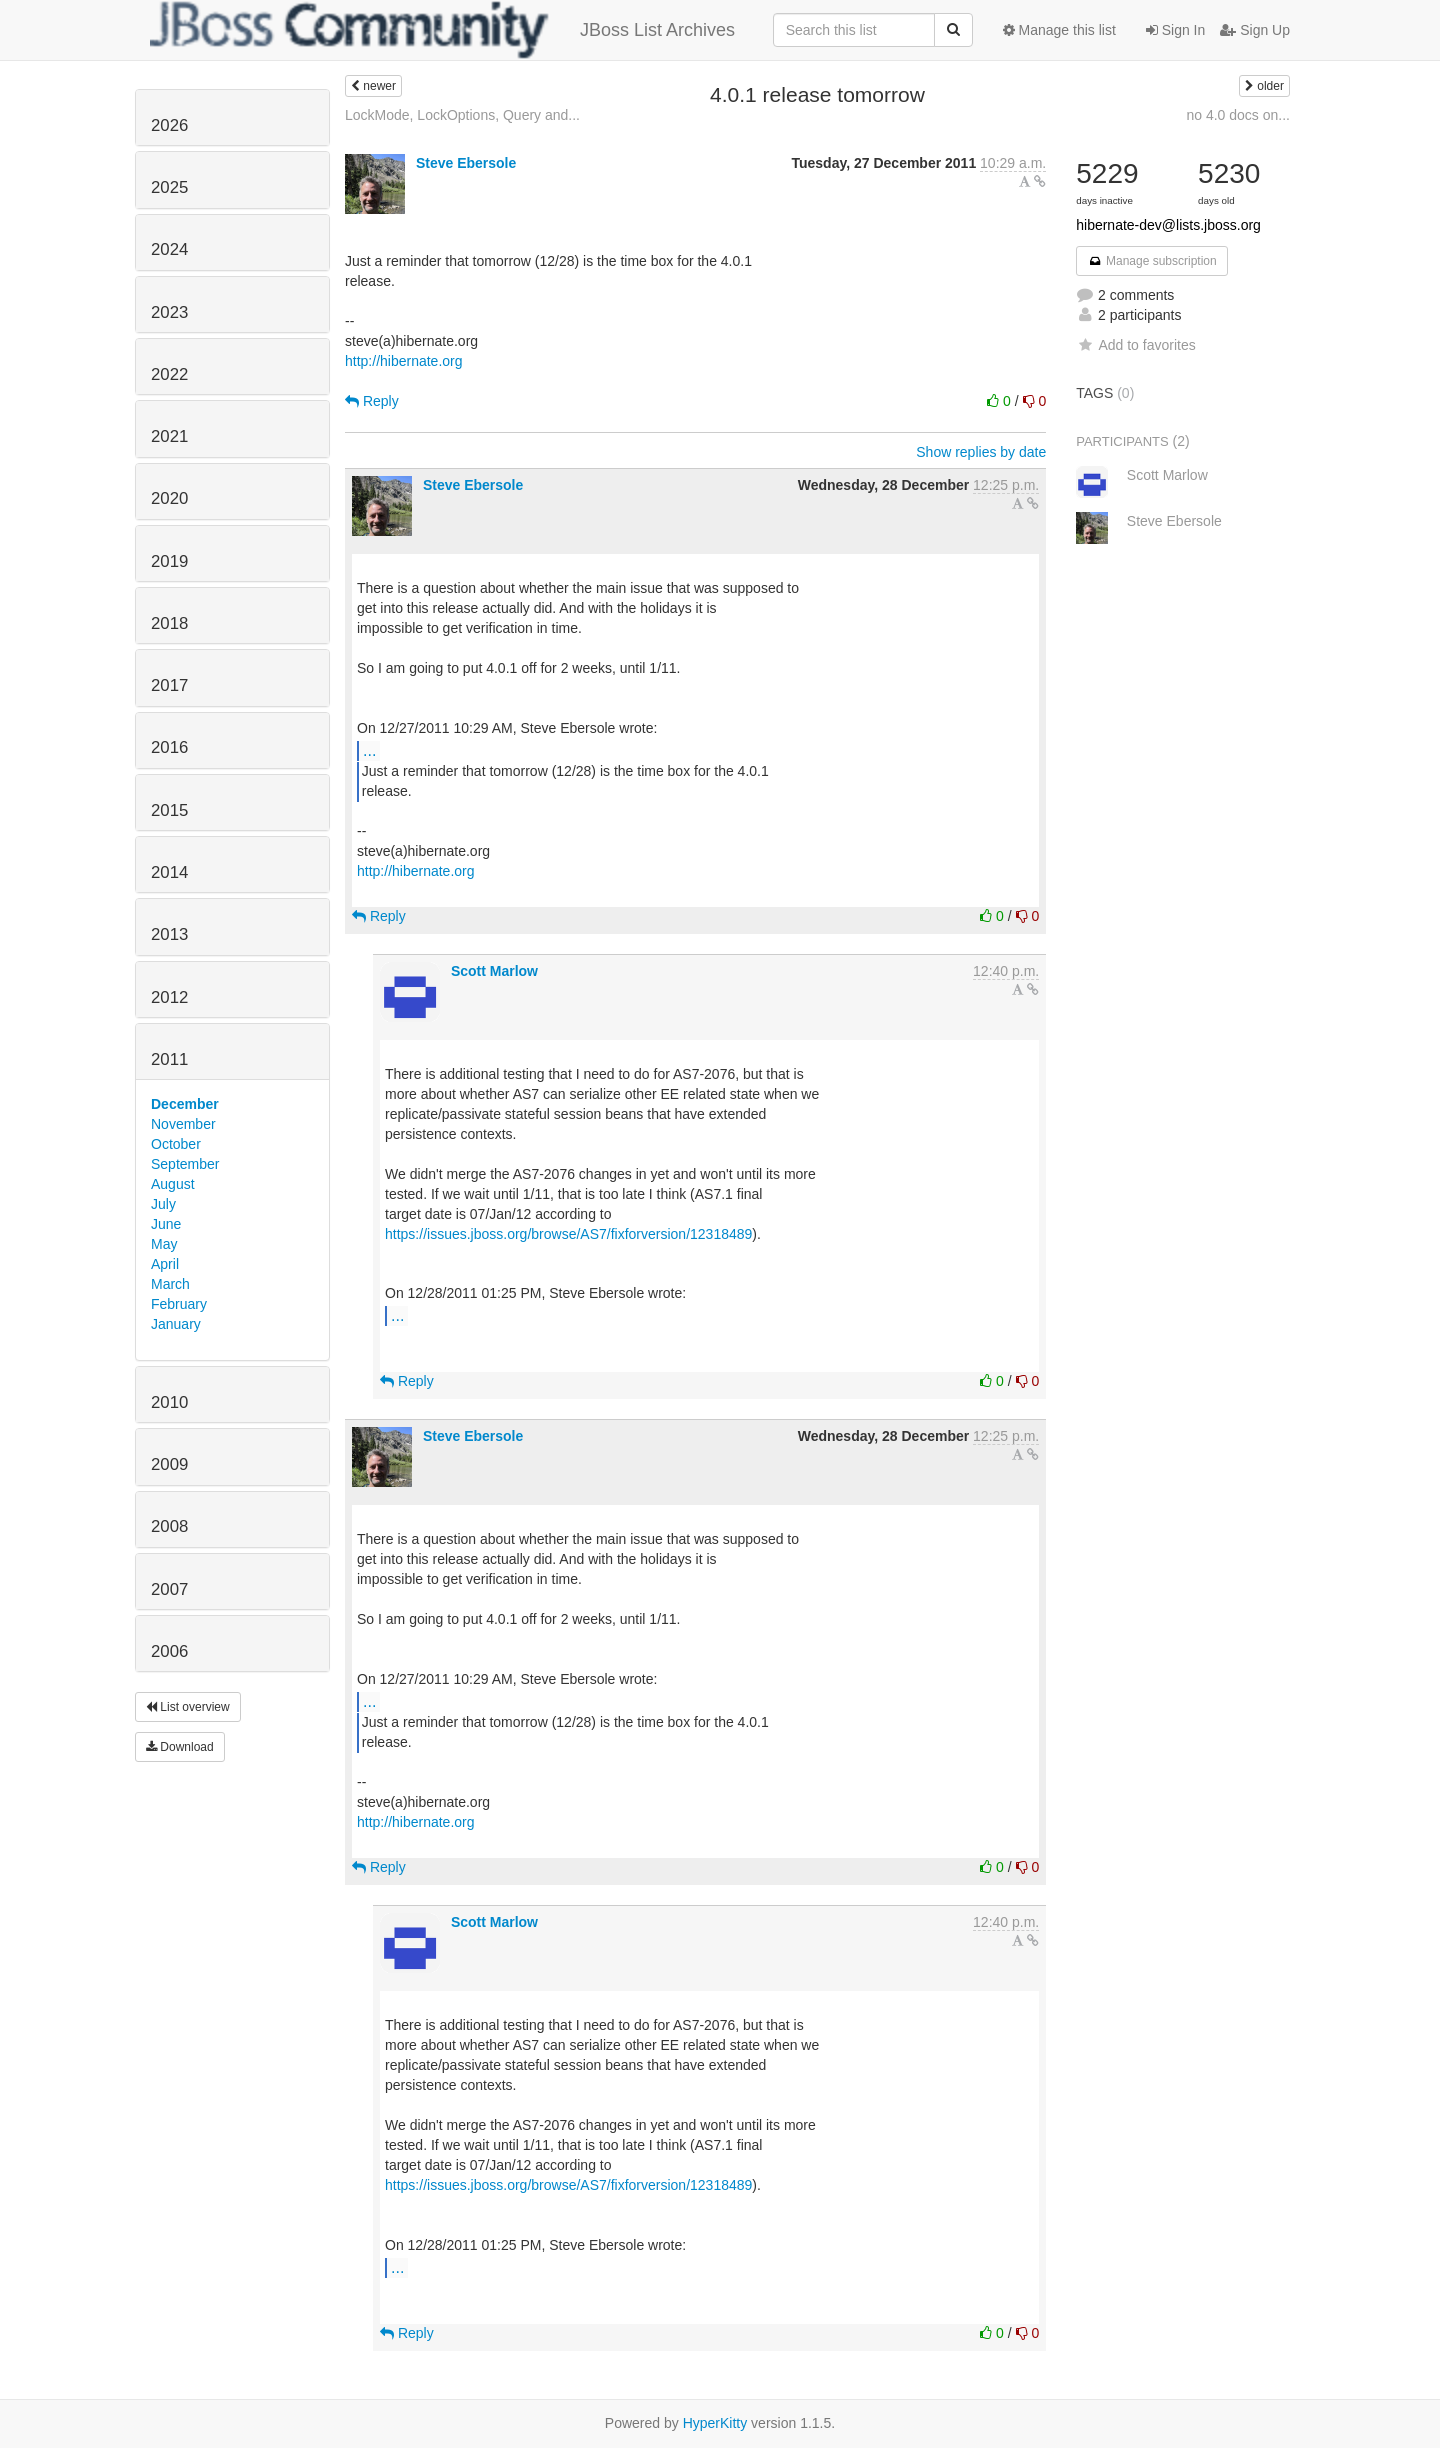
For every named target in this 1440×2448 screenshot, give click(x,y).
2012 (169, 997)
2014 (169, 872)
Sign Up (1255, 30)
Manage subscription (1152, 261)
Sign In (1175, 30)
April (165, 1264)
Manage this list (1059, 30)
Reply (372, 401)
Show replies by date (981, 452)
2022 (169, 374)
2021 (169, 436)
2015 (169, 810)
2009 (169, 1464)
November (183, 1124)
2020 (169, 498)
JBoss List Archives (442, 30)
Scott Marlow (494, 971)
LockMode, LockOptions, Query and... (462, 115)
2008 (169, 1526)
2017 (169, 685)
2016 (169, 747)
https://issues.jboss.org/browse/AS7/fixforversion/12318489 (568, 1234)
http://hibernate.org (404, 361)
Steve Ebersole (466, 163)
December (185, 1104)
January (176, 1324)
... (369, 750)
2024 (169, 249)
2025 (169, 187)
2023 (169, 312)
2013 (169, 934)
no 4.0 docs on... (1238, 115)
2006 (169, 1651)
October (176, 1144)
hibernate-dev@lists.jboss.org (1168, 225)
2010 (169, 1402)
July (163, 1204)
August (173, 1184)
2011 (169, 1059)
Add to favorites (1135, 345)
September (185, 1164)
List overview (188, 1707)
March (170, 1284)
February (179, 1304)
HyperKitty (715, 2423)
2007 (169, 1589)
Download (180, 1747)
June (166, 1224)
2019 (169, 561)
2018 (169, 623)
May (164, 1244)
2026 (169, 125)
